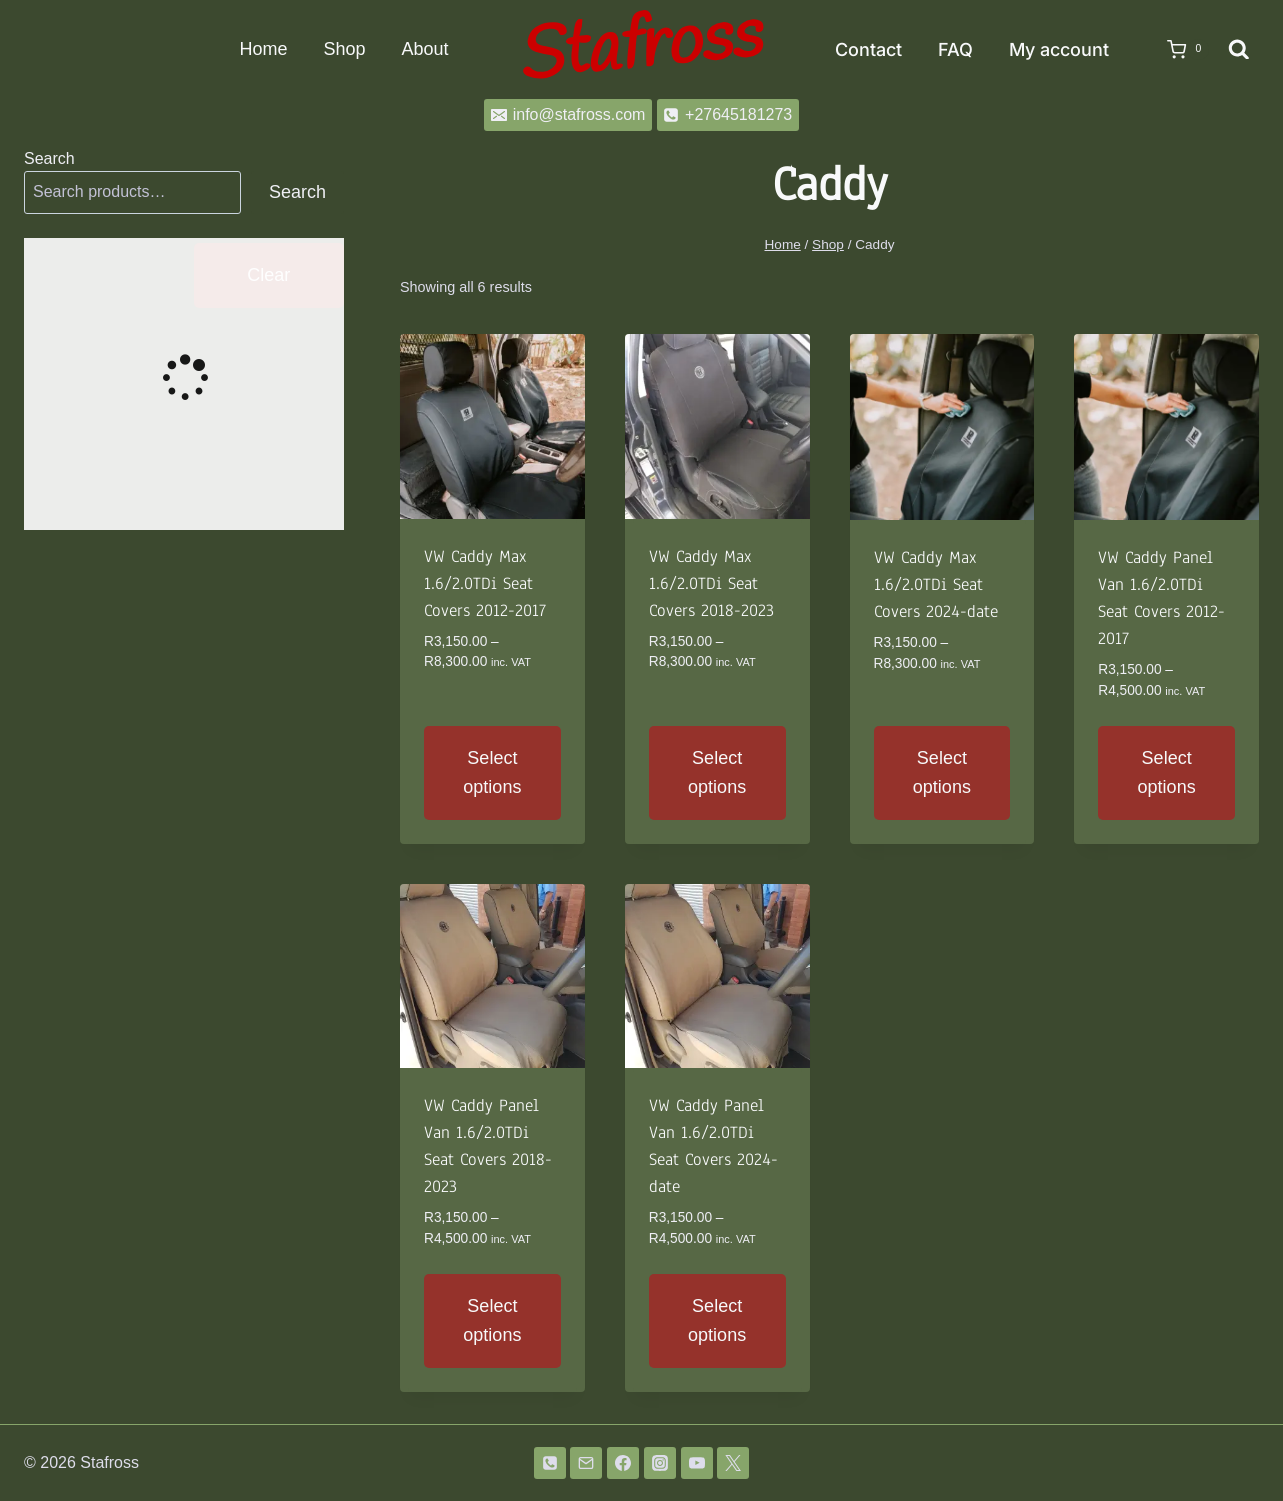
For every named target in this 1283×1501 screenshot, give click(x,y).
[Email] (586, 1463)
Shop (344, 49)
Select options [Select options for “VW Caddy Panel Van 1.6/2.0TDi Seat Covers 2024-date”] (717, 1320)
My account (1059, 49)
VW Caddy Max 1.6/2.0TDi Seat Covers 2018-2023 (711, 583)
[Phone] (550, 1463)
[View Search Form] (1239, 50)
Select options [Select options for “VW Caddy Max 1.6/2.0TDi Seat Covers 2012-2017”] (492, 772)
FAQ (955, 49)
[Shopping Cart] (1178, 50)
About (424, 49)
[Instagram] (660, 1463)
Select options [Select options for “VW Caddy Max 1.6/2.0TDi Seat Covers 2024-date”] (942, 772)
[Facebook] (623, 1463)
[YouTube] (697, 1463)
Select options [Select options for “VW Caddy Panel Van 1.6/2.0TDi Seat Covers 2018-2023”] (492, 1320)
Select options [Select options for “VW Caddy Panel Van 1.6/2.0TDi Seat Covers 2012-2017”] (1167, 772)
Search (49, 158)
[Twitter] (733, 1463)
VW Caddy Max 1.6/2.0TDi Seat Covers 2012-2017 (485, 583)
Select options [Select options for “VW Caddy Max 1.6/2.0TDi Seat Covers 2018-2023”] (717, 772)
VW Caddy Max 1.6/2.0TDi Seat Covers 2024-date (936, 584)
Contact (868, 49)
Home (263, 49)
